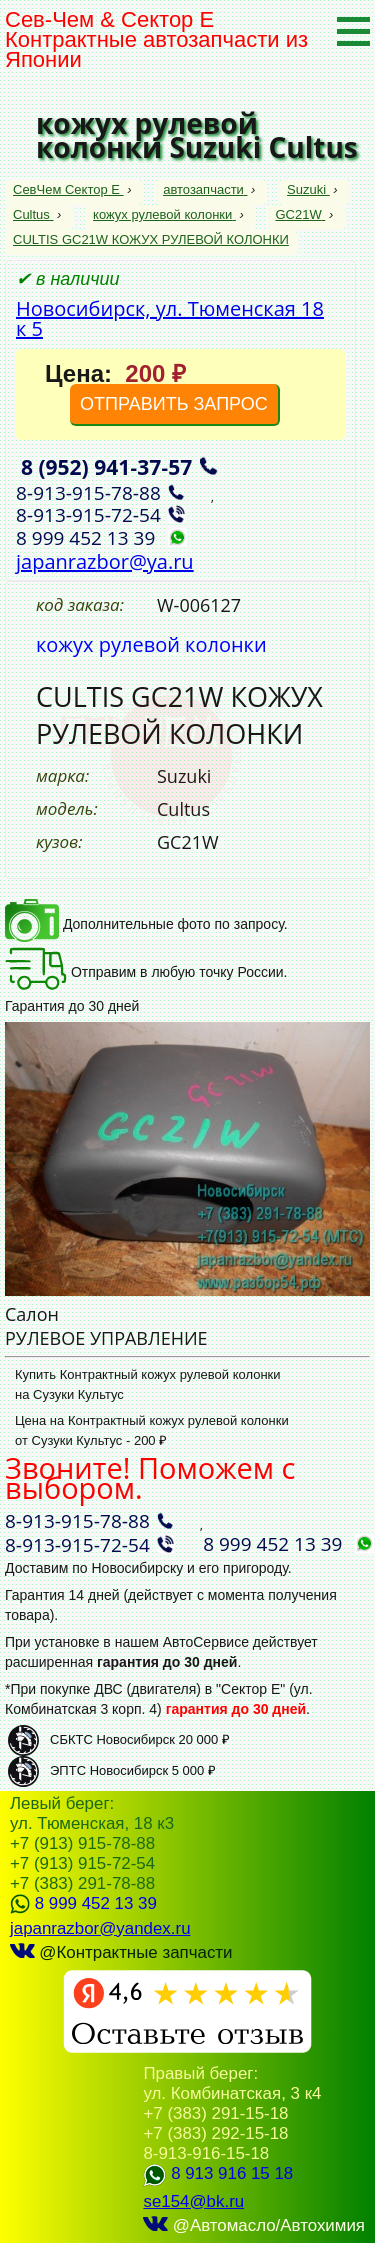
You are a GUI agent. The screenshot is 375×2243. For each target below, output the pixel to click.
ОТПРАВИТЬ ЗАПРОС (174, 404)
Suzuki (308, 189)
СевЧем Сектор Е (68, 189)
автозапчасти (205, 189)
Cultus (33, 214)
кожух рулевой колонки (164, 214)
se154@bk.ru (193, 2201)
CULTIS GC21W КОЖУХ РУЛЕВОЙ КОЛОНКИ (151, 239)
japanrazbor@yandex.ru (100, 1928)
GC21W (300, 214)
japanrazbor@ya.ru (105, 561)
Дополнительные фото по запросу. (146, 924)
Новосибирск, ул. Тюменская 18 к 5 (170, 318)
